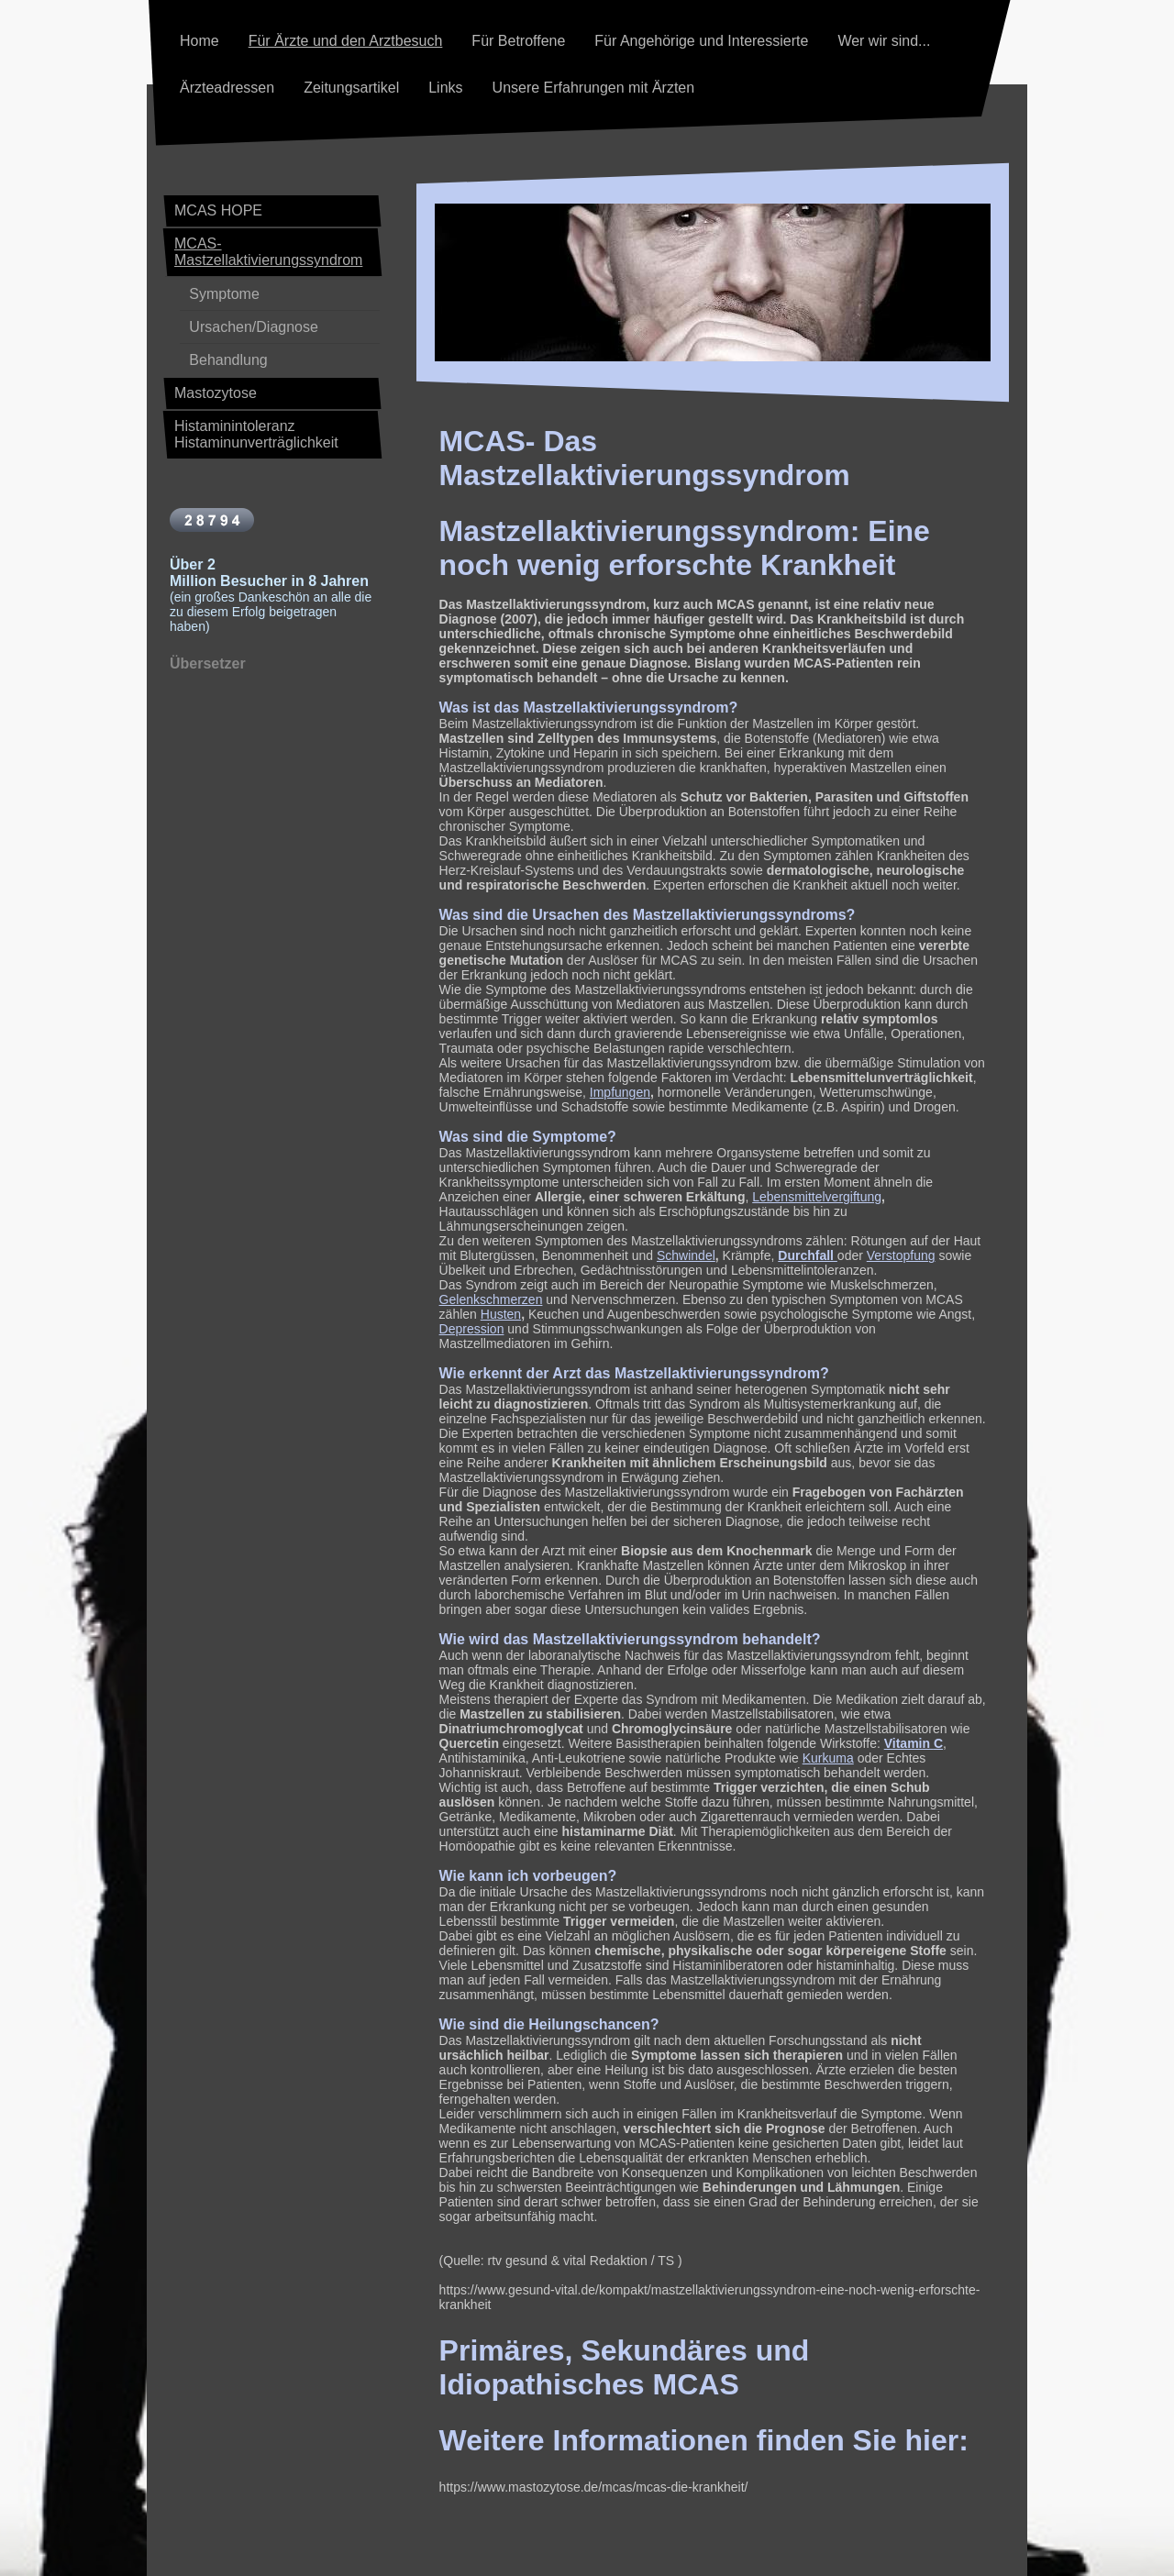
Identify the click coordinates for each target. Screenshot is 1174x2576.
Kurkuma (828, 1758)
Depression (471, 1328)
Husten (501, 1314)
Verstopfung (901, 1255)
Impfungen (620, 1092)
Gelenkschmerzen (491, 1299)
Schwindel (686, 1255)
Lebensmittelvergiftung (816, 1196)
